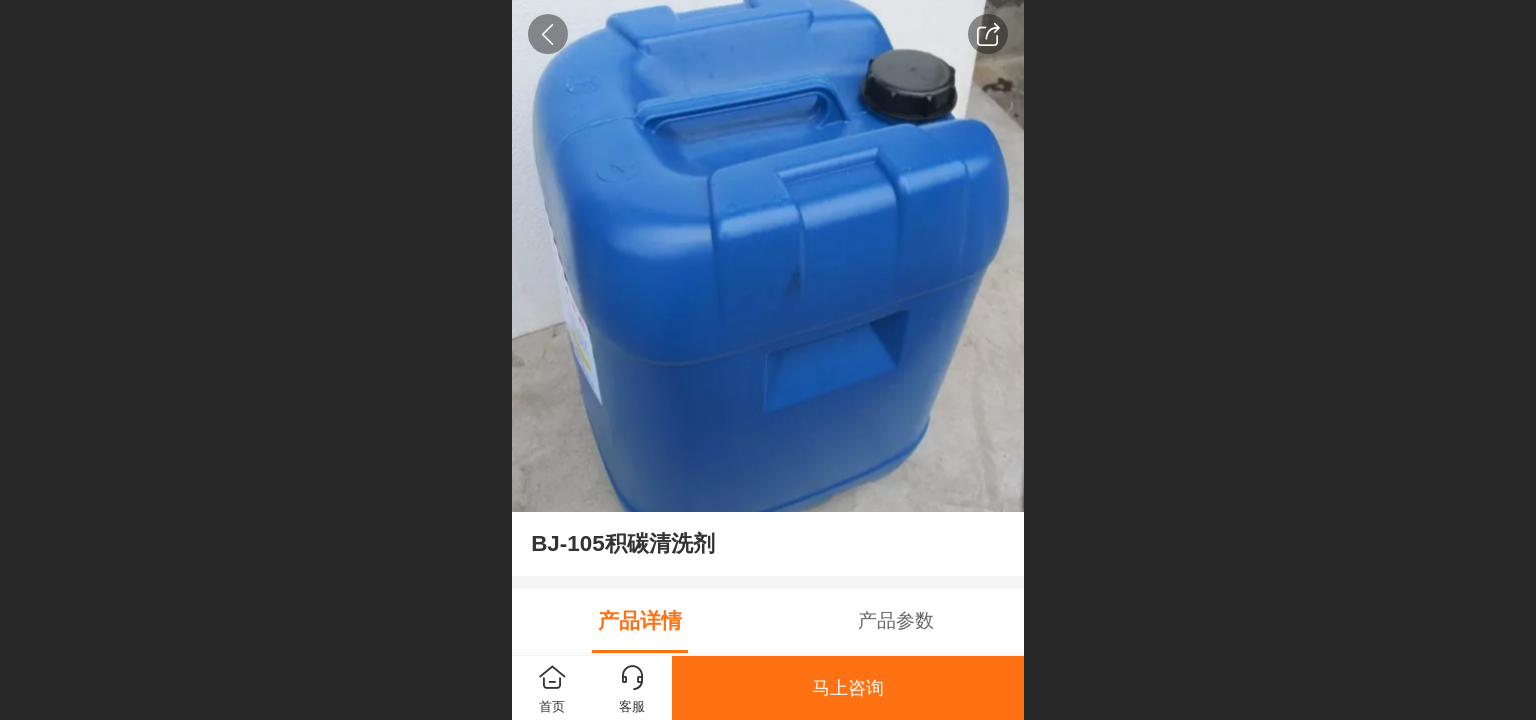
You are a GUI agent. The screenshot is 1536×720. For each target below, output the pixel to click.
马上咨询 (848, 688)
